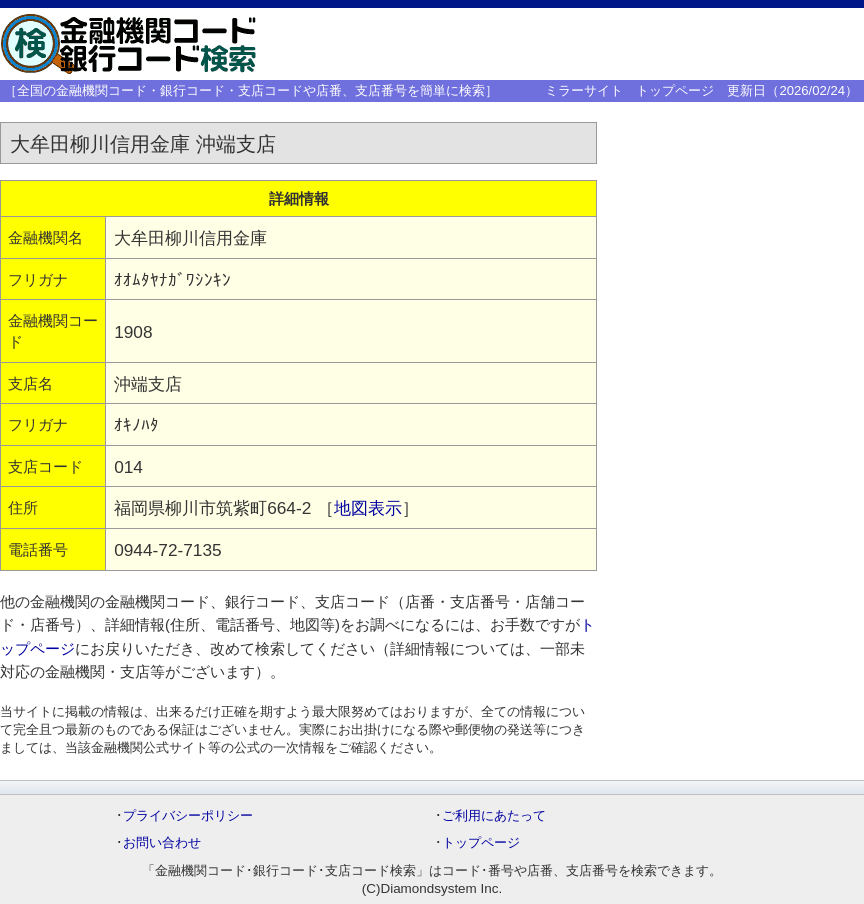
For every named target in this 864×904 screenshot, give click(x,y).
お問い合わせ (162, 842)
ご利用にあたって (494, 815)
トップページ (675, 90)
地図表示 (368, 508)
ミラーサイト (584, 90)
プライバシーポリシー (188, 815)
